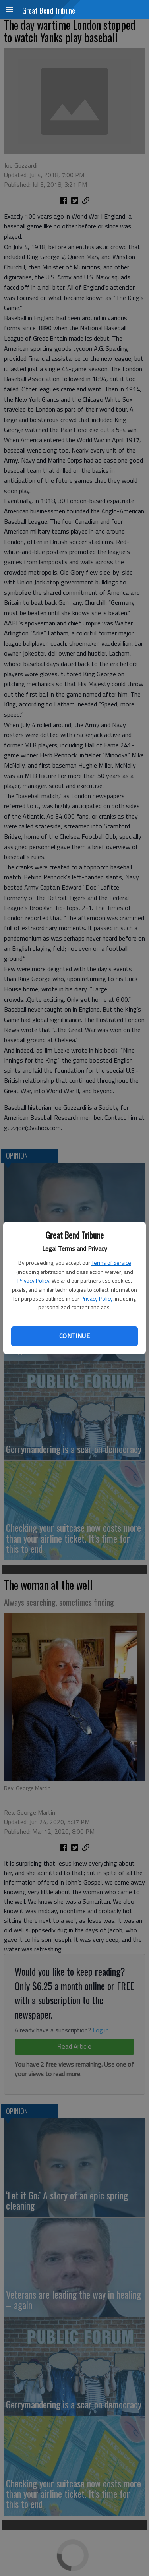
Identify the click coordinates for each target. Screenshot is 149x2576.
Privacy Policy (33, 1280)
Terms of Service (111, 1262)
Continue (74, 1336)
